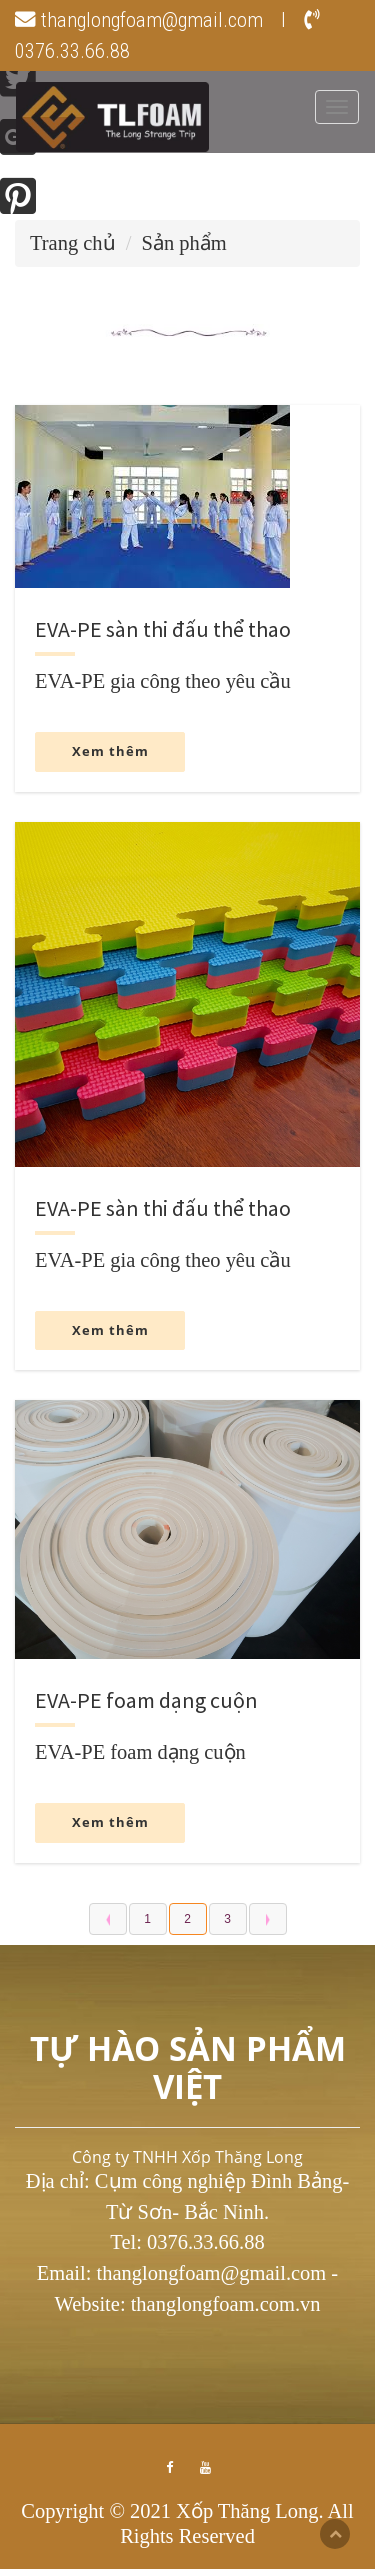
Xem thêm (110, 751)
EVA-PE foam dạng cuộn (146, 1700)
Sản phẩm (184, 243)
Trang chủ (73, 243)
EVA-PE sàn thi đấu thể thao (163, 629)
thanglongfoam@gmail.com (139, 20)
